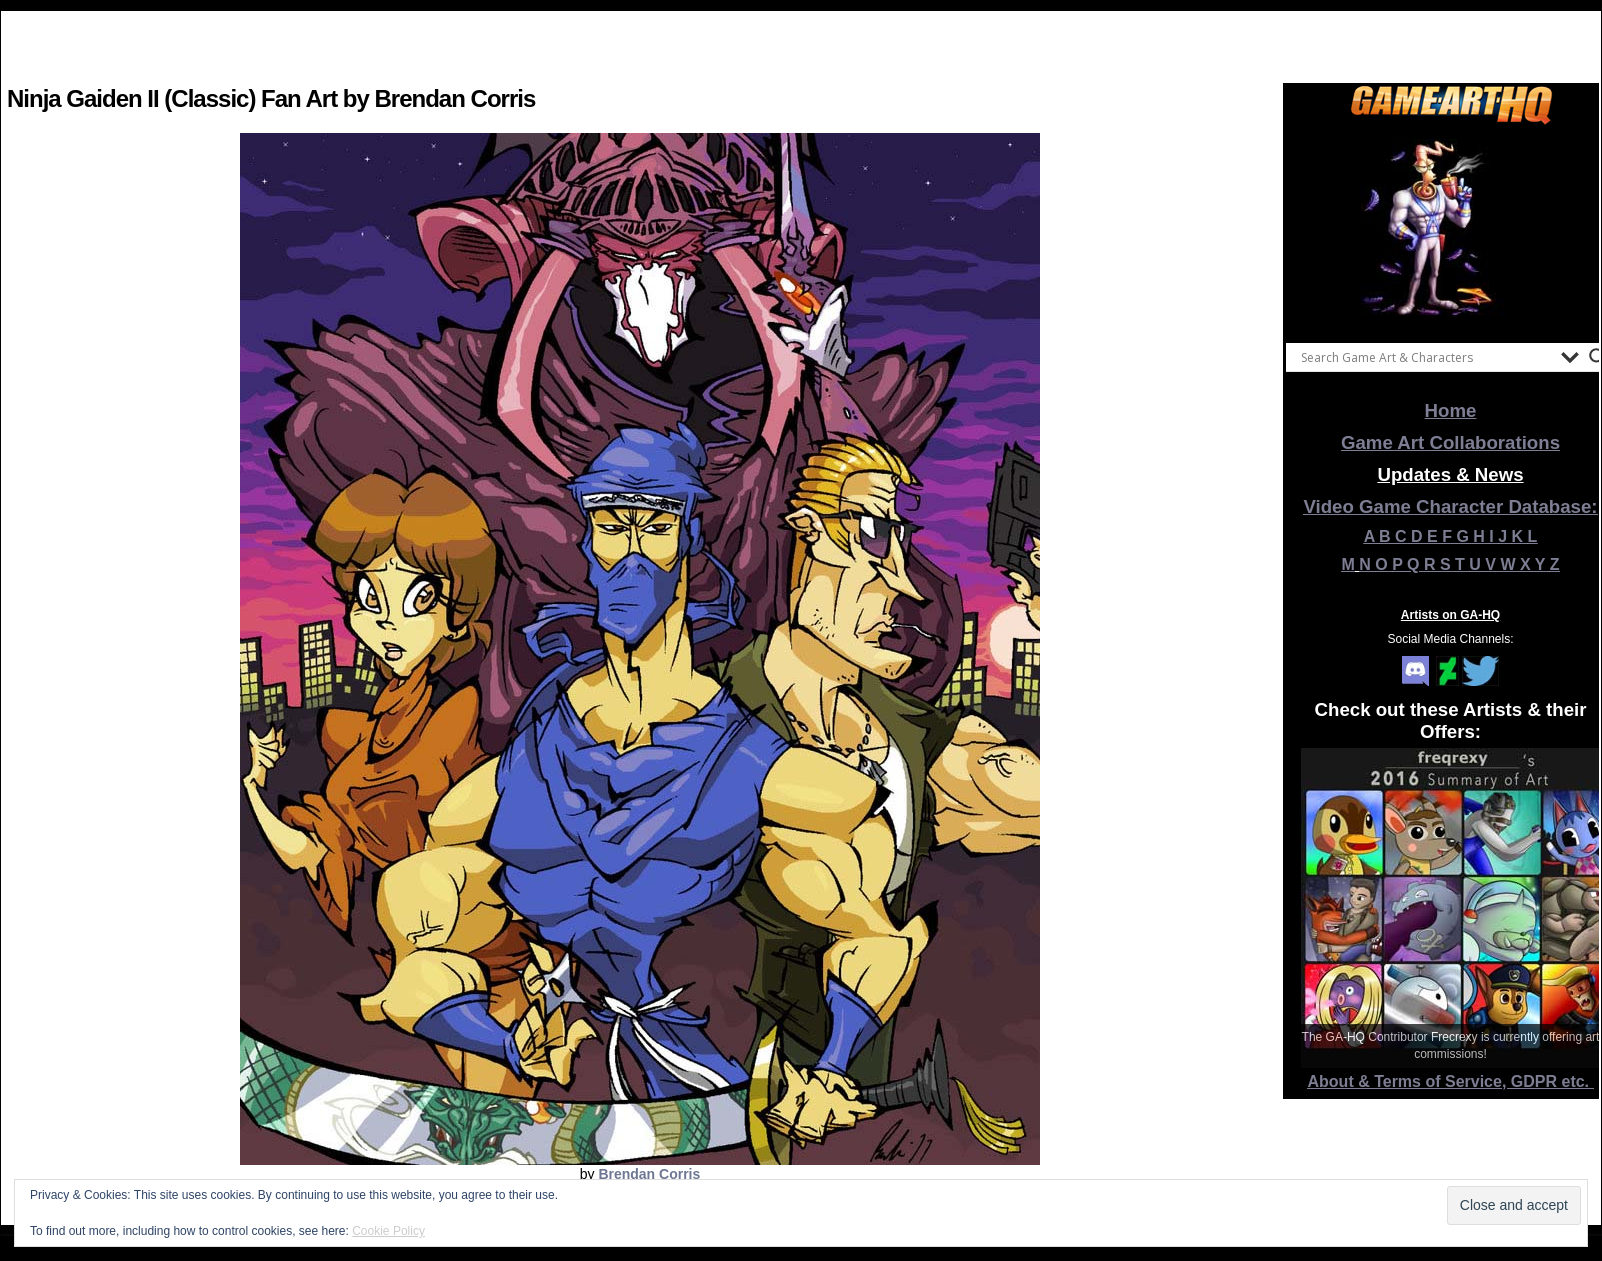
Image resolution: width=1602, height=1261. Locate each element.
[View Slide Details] (1451, 229)
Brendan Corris (649, 1174)
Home (1451, 410)
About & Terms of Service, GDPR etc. (1451, 1081)
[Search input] (1426, 357)
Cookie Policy (388, 1231)
